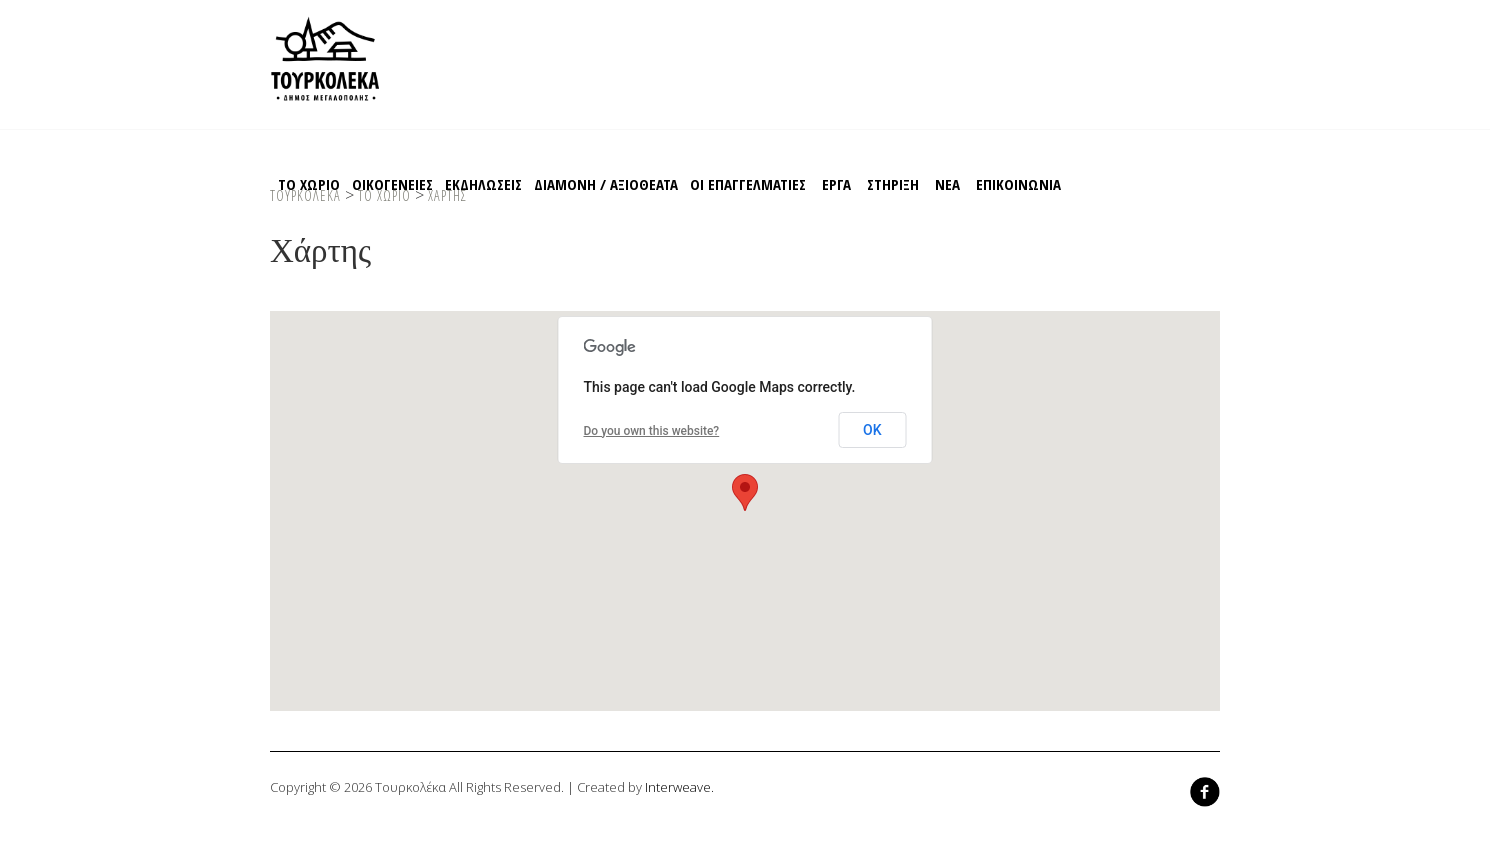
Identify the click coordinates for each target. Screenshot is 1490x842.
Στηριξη (893, 184)
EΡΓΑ (836, 184)
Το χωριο (309, 184)
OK (872, 430)
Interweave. (679, 787)
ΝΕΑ (947, 184)
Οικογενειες (392, 184)
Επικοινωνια (1018, 184)
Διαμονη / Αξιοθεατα (606, 184)
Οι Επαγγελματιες (748, 184)
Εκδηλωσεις (483, 184)
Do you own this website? (652, 431)
